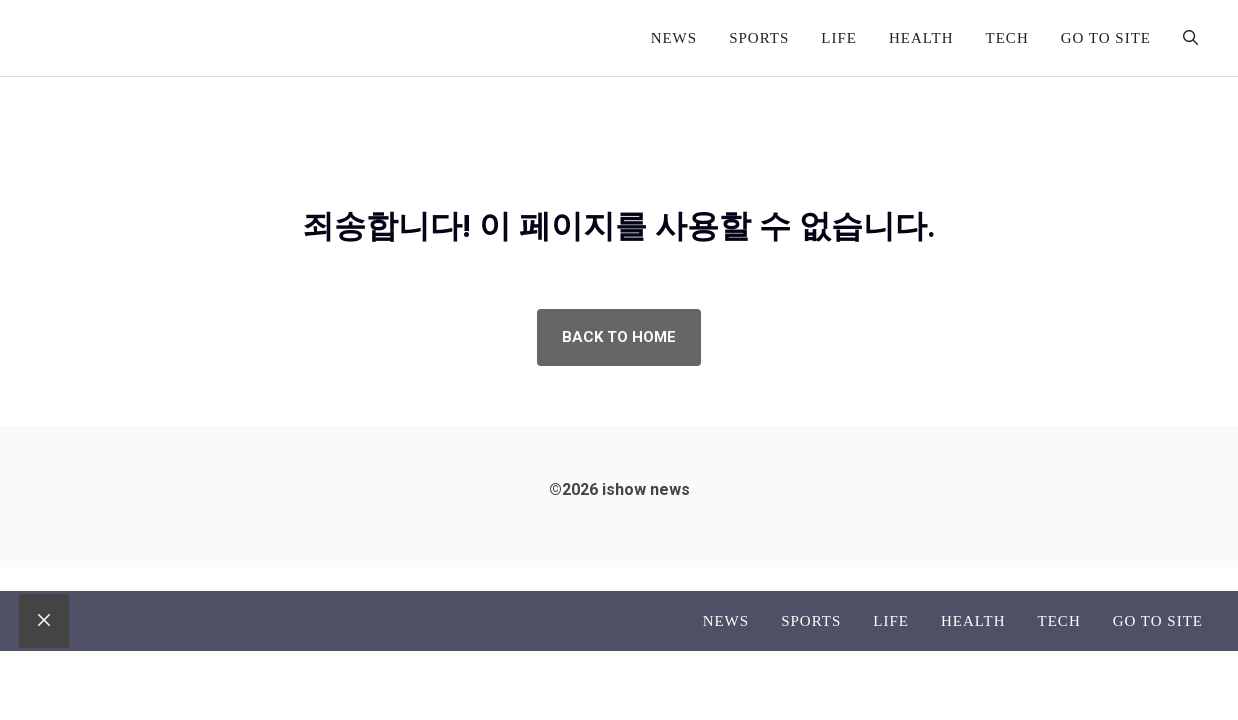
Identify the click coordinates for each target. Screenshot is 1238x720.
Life (839, 38)
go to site (1106, 38)
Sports (759, 38)
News (674, 38)
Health (921, 38)
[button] (1190, 38)
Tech (1007, 38)
